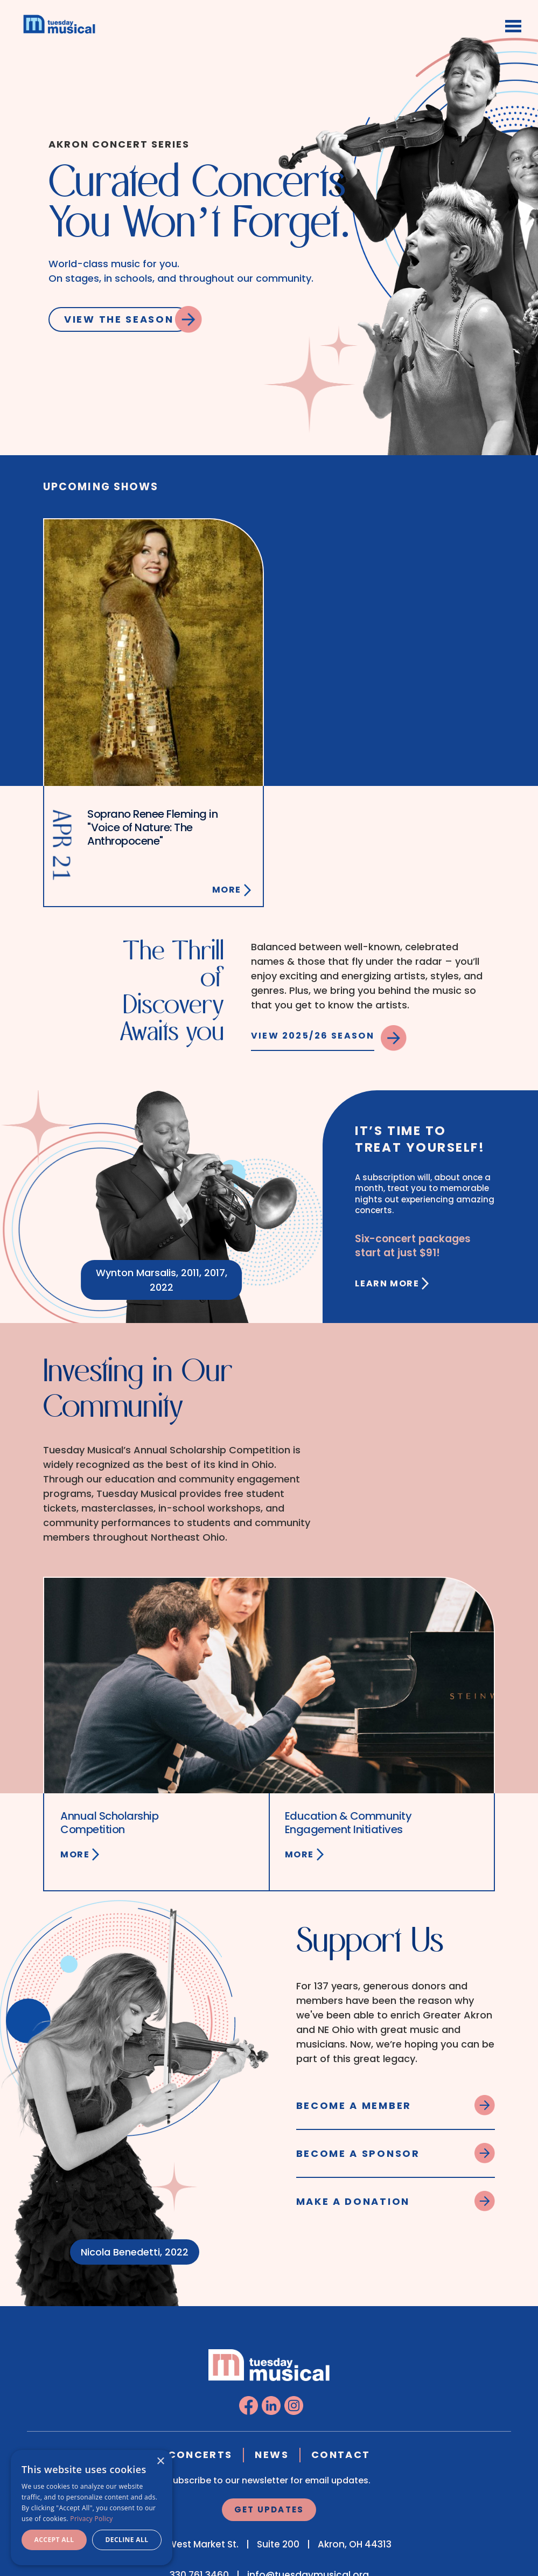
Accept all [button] (54, 2539)
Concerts (200, 2454)
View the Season (119, 319)
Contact (340, 2454)
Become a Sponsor (358, 2153)
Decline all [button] (127, 2539)
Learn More (387, 1283)
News (271, 2454)
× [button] (160, 2461)
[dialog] (91, 2507)
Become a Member (354, 2105)
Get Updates (269, 2509)
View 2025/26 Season (313, 1035)
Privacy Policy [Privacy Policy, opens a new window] (91, 2518)
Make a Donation (353, 2201)
